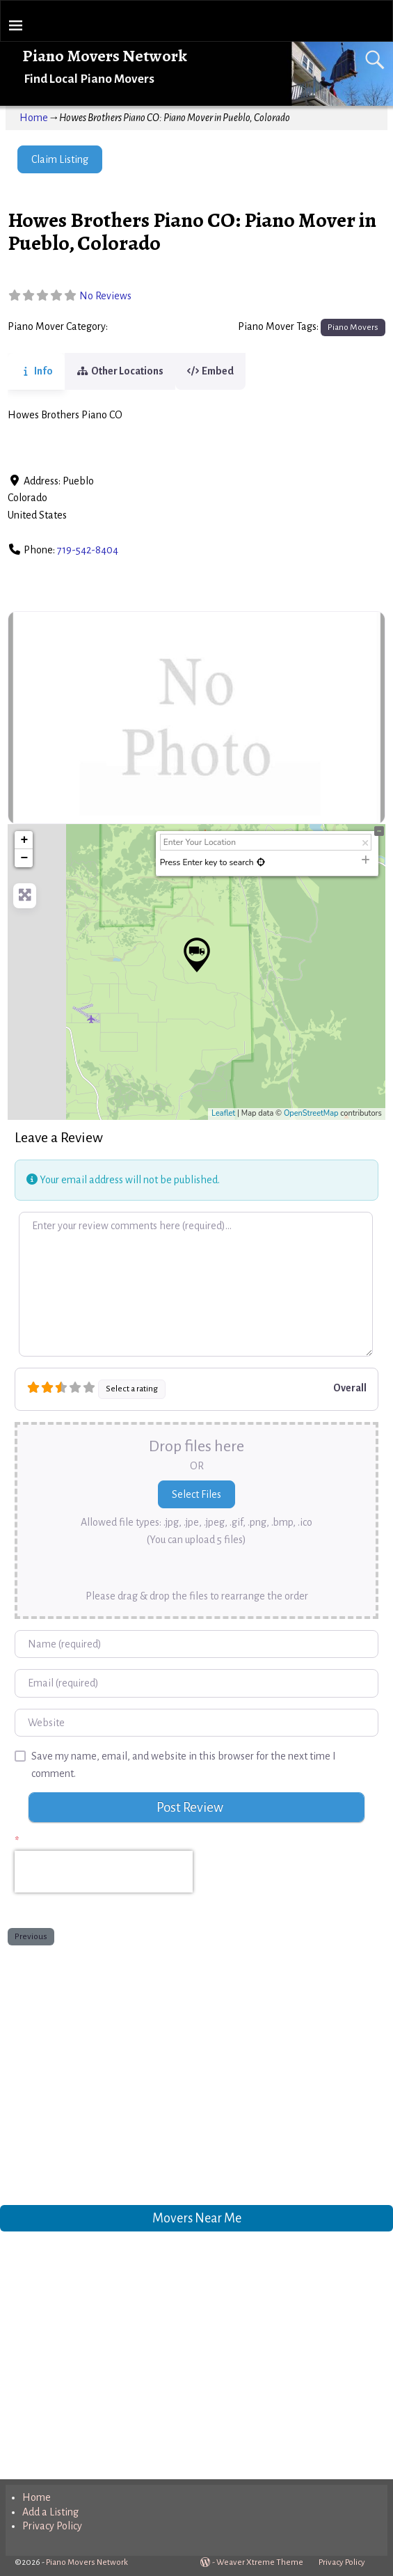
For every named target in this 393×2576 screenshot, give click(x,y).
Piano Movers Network (104, 56)
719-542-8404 (87, 549)
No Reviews (105, 295)
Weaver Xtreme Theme (259, 2562)
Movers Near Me (196, 2218)
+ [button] (24, 840)
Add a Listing (50, 2512)
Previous (31, 1936)
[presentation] (104, 1872)
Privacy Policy (52, 2525)
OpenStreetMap (311, 1113)
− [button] (24, 858)
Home (33, 117)
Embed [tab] (227, 371)
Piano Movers (142, 327)
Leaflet (223, 1113)
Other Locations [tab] (128, 371)
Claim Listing (59, 159)
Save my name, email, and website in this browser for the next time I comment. (183, 1765)
